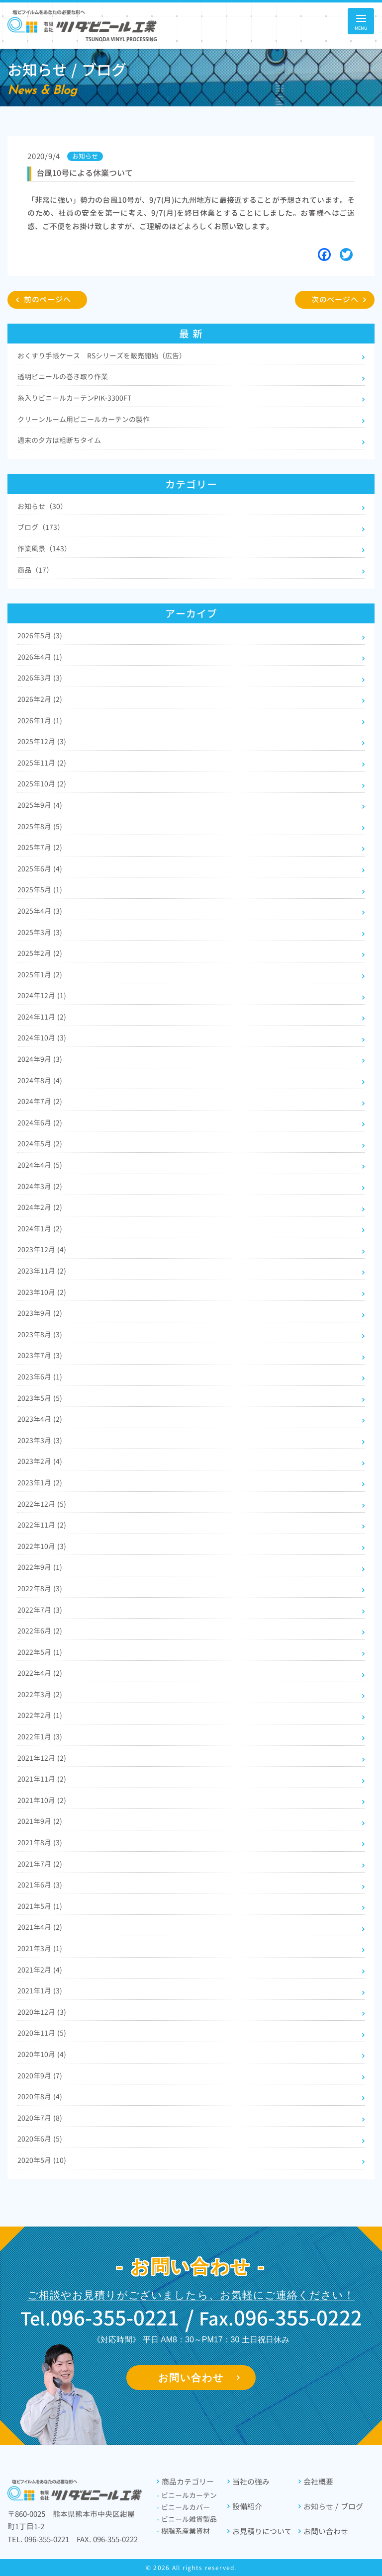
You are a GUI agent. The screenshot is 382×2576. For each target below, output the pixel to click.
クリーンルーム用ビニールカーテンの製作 (83, 419)
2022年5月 (39, 1652)
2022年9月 (39, 1567)
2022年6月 (39, 1630)
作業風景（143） (44, 548)
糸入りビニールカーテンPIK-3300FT (74, 398)
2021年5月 (39, 1906)
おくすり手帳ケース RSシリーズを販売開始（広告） (101, 355)
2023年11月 (41, 1271)
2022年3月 (39, 1694)
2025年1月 (39, 974)
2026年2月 (39, 699)
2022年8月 (39, 1588)
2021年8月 (39, 1842)
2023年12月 (41, 1249)
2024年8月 (39, 1080)
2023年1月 (39, 1482)
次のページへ (335, 299)
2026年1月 (39, 720)
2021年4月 (39, 1927)
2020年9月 (39, 2075)
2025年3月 (39, 932)
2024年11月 (41, 1017)
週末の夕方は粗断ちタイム (59, 440)
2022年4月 (39, 1673)
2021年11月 (41, 1779)
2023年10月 (41, 1292)
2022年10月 (41, 1546)
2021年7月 (39, 1864)
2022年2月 (39, 1715)
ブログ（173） (40, 527)
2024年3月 (39, 1186)
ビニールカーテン (187, 2495)
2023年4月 (39, 1419)
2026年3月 (39, 678)
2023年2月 (39, 1461)
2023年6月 (39, 1376)
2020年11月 (41, 2033)
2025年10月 (41, 783)
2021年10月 (41, 1800)
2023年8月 (39, 1334)
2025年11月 (41, 763)
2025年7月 (39, 847)
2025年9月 (39, 805)
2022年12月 (41, 1504)
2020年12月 (41, 2012)
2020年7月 (39, 2118)
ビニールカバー (183, 2507)
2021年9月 (39, 1821)
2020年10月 (41, 2054)
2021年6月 (39, 1884)
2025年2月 (39, 953)
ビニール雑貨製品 (187, 2519)
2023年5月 (39, 1398)
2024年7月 (39, 1101)
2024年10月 (41, 1037)
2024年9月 (39, 1059)
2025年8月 (39, 826)
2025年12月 (41, 741)
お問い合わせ (191, 2377)
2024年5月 (39, 1143)
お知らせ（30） (42, 506)
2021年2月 (39, 1970)
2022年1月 (39, 1736)
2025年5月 (39, 889)
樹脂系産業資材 (183, 2531)
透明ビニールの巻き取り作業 (62, 376)
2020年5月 (41, 2160)
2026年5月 (39, 635)
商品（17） (35, 570)
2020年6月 (39, 2139)
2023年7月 (39, 1355)
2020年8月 (39, 2096)
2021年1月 (39, 1990)
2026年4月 (39, 657)
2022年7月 (39, 1610)
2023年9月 (39, 1313)
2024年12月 (41, 995)
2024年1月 (39, 1228)
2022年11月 (41, 1525)
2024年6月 (39, 1122)
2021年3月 (39, 1948)
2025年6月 (39, 868)
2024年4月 (39, 1165)
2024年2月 (39, 1207)
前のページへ (47, 299)
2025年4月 (39, 911)
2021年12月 (41, 1758)
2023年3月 (39, 1440)
